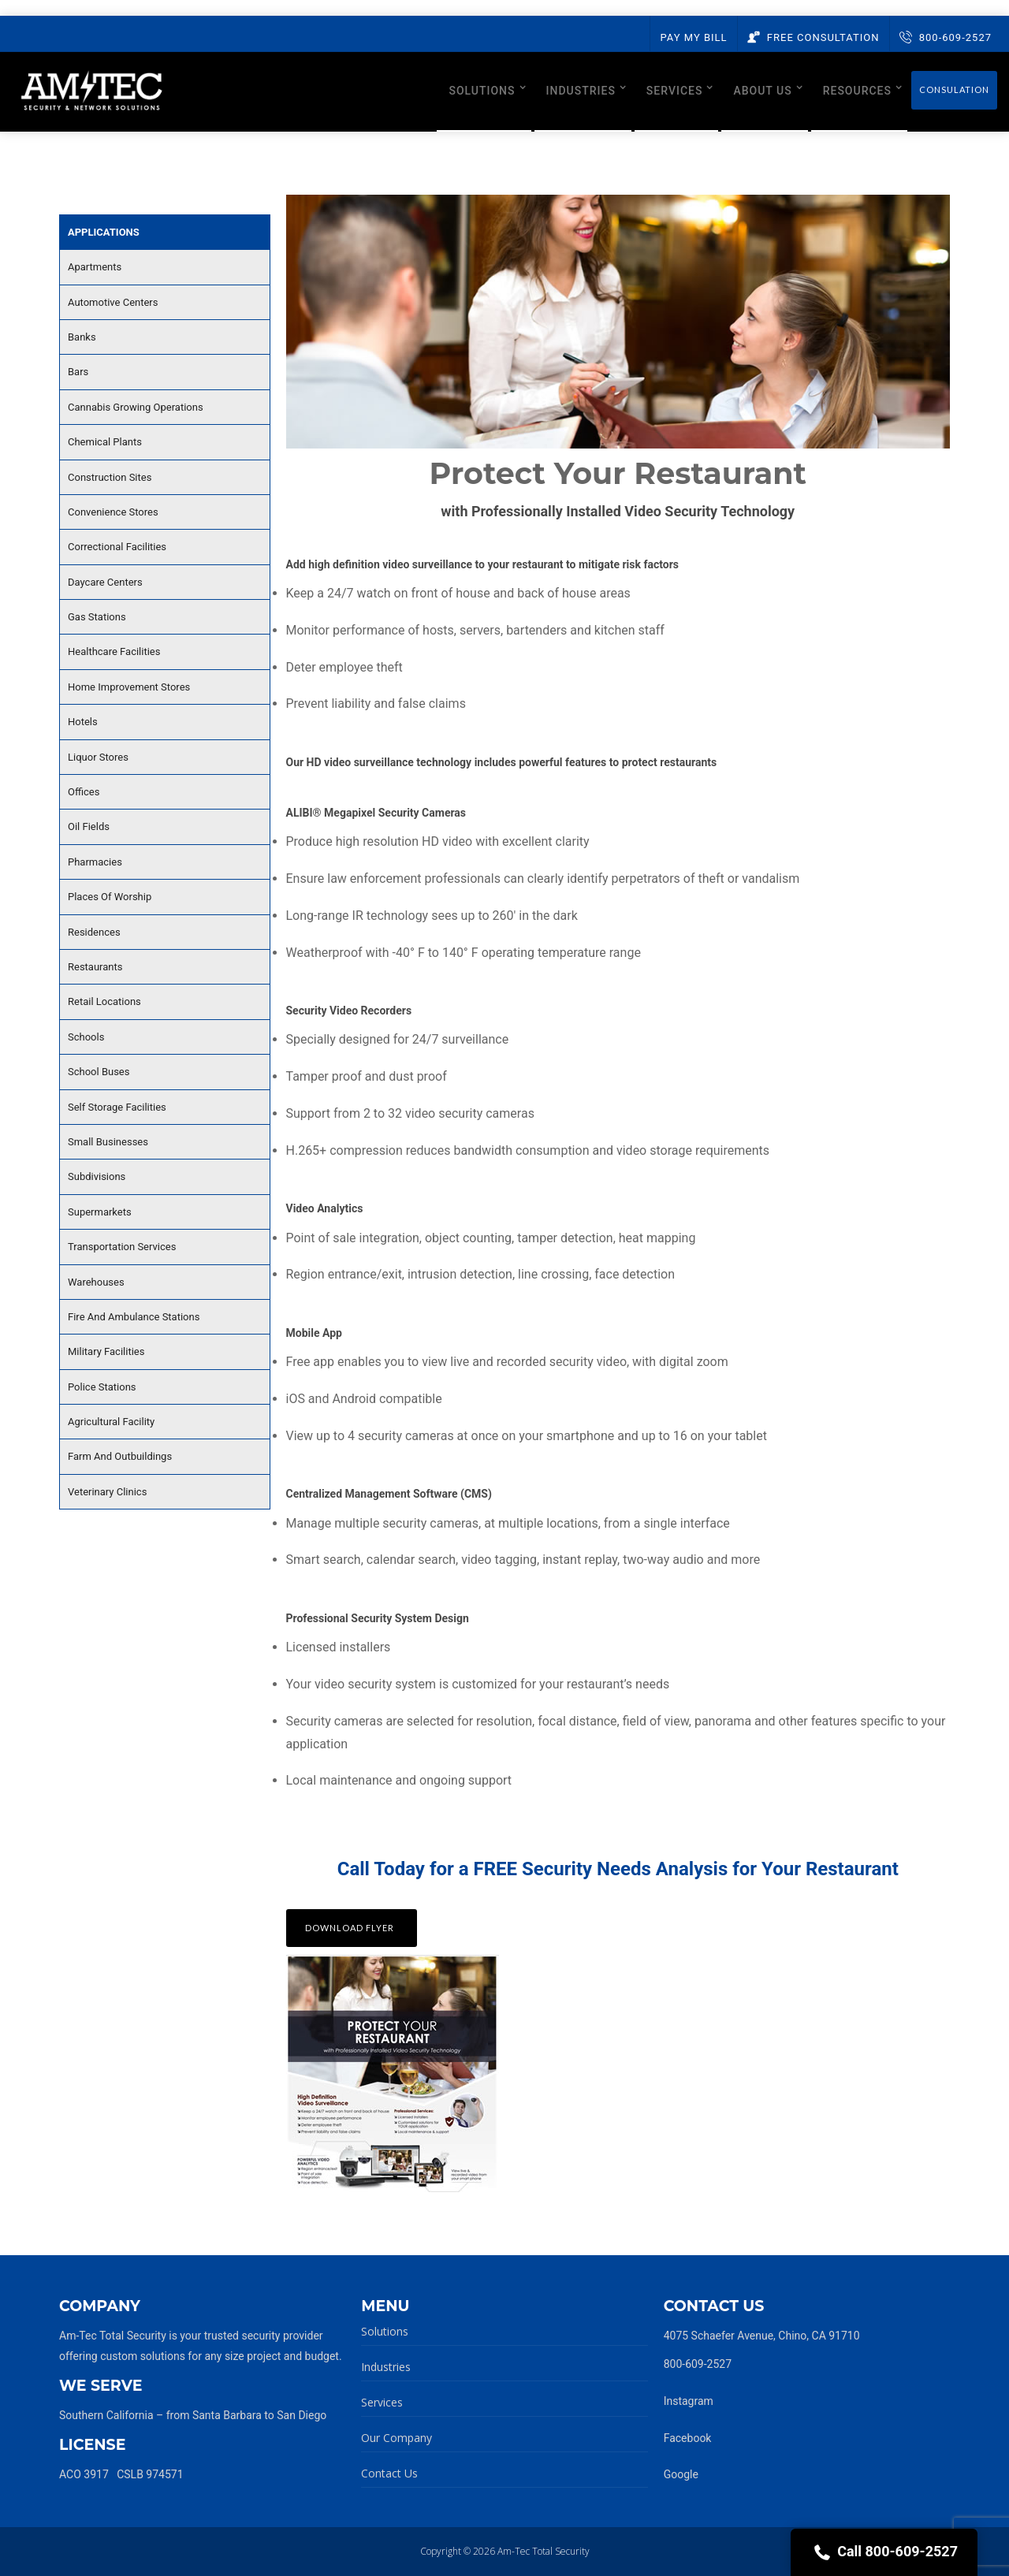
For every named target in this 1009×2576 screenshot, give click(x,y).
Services (382, 2402)
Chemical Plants (105, 442)
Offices (83, 792)
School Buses (98, 1072)
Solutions (384, 2331)
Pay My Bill (693, 37)
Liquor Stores (98, 757)
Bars (78, 372)
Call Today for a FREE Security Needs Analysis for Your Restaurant (618, 1869)
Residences (94, 932)
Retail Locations (104, 1001)
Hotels (83, 722)
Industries (386, 2366)
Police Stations (102, 1387)
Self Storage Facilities (117, 1107)
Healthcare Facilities (114, 651)
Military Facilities (106, 1351)
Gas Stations (97, 617)
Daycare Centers (105, 582)
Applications (104, 232)
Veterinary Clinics (107, 1492)
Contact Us (389, 2473)
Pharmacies (95, 862)
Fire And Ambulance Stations (133, 1317)
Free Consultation (813, 37)
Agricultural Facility (111, 1422)
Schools (86, 1037)
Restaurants (95, 967)
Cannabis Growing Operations (135, 407)
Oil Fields (89, 826)
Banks (82, 337)
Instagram (688, 2401)
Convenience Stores (113, 512)
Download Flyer (349, 1928)
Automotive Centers (113, 302)
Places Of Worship (109, 897)
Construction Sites (109, 477)
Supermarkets (100, 1212)
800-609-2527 (945, 37)
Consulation (954, 89)
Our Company (396, 2437)
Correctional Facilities (117, 547)
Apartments (94, 267)
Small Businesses (108, 1142)
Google (681, 2474)
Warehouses (96, 1282)
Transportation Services (122, 1247)
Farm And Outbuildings (120, 1456)
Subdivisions (96, 1176)
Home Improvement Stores (129, 687)
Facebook (688, 2438)
